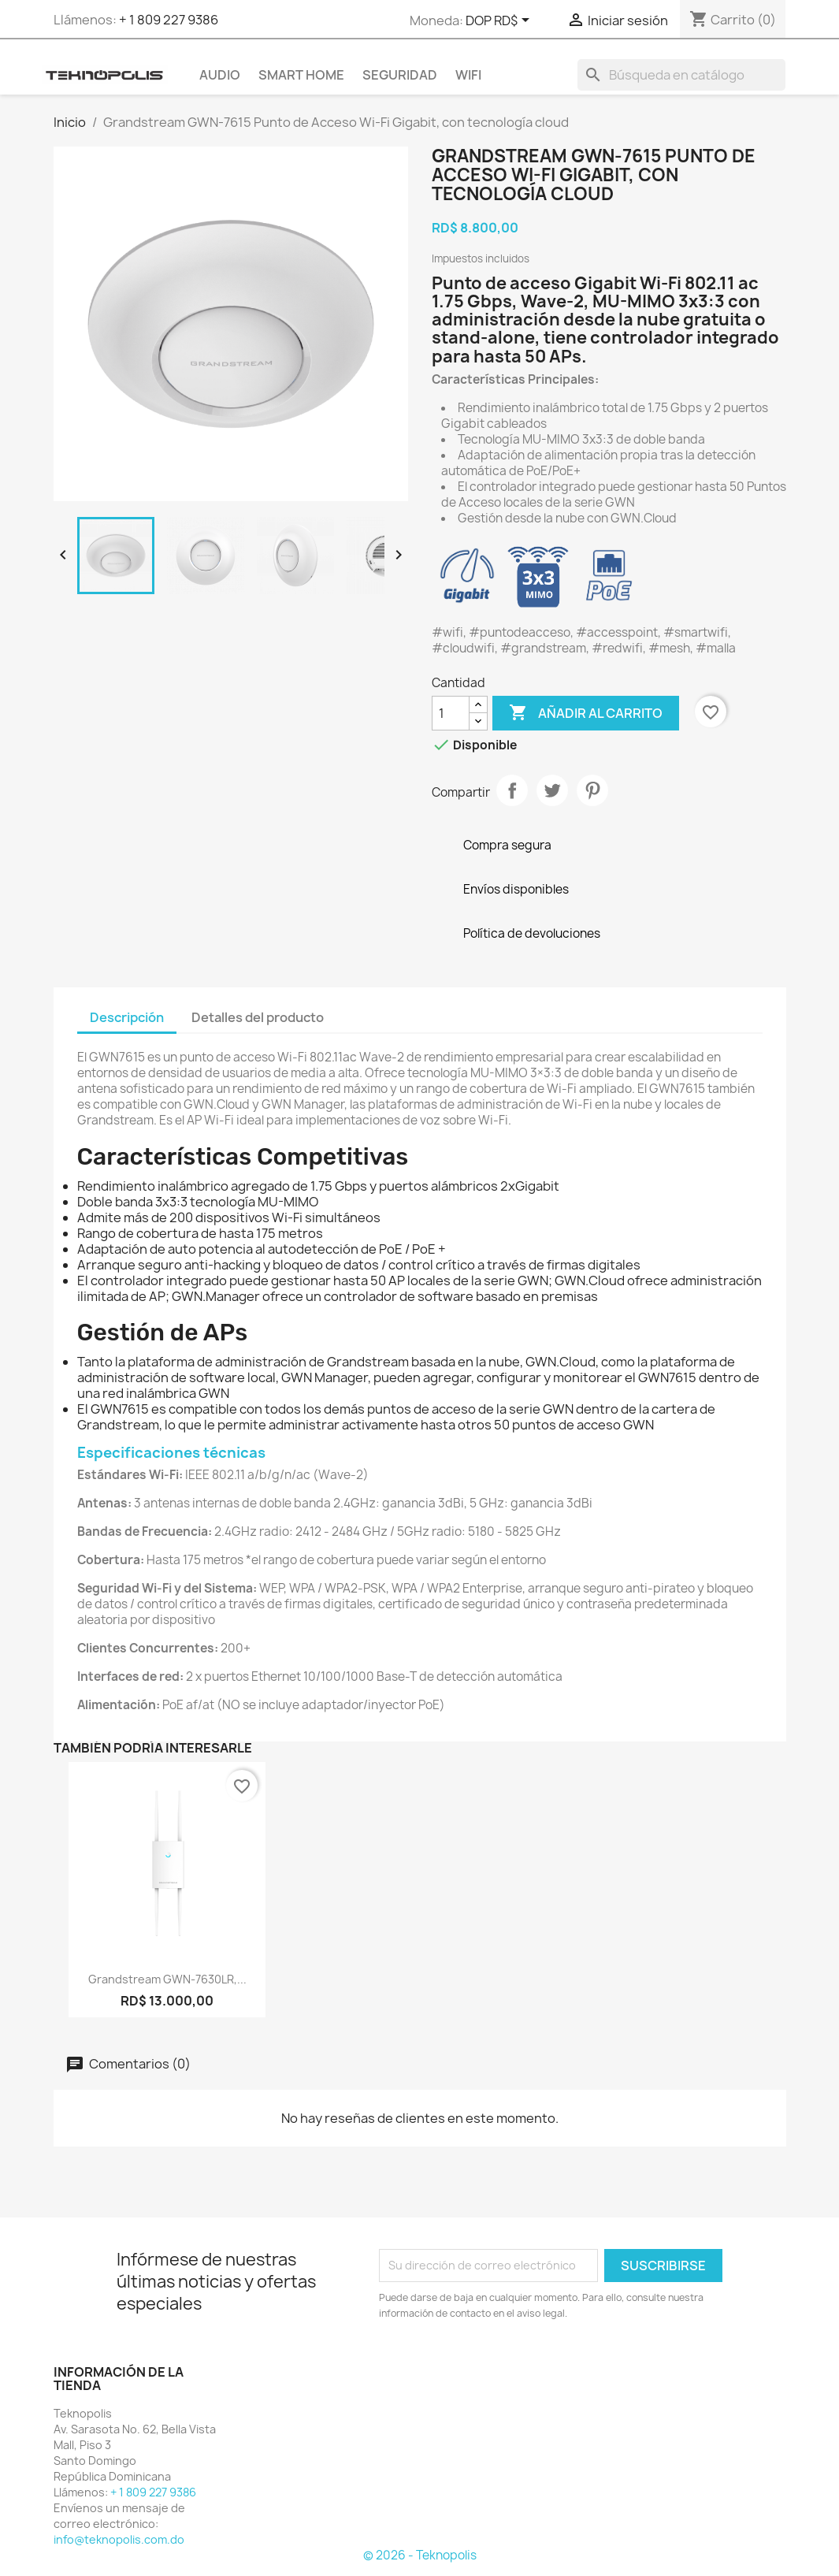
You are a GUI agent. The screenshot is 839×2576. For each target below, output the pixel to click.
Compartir (512, 790)
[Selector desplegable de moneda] (500, 21)
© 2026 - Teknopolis (420, 2555)
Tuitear (552, 790)
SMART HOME (301, 75)
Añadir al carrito (586, 713)
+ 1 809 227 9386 (168, 19)
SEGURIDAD (399, 75)
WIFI (468, 75)
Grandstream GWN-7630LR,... (167, 1979)
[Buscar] (681, 75)
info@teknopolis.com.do (119, 2539)
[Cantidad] (451, 713)
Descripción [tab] (127, 1017)
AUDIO (219, 75)
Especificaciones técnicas (171, 1453)
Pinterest (592, 790)
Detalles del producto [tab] (257, 1017)
